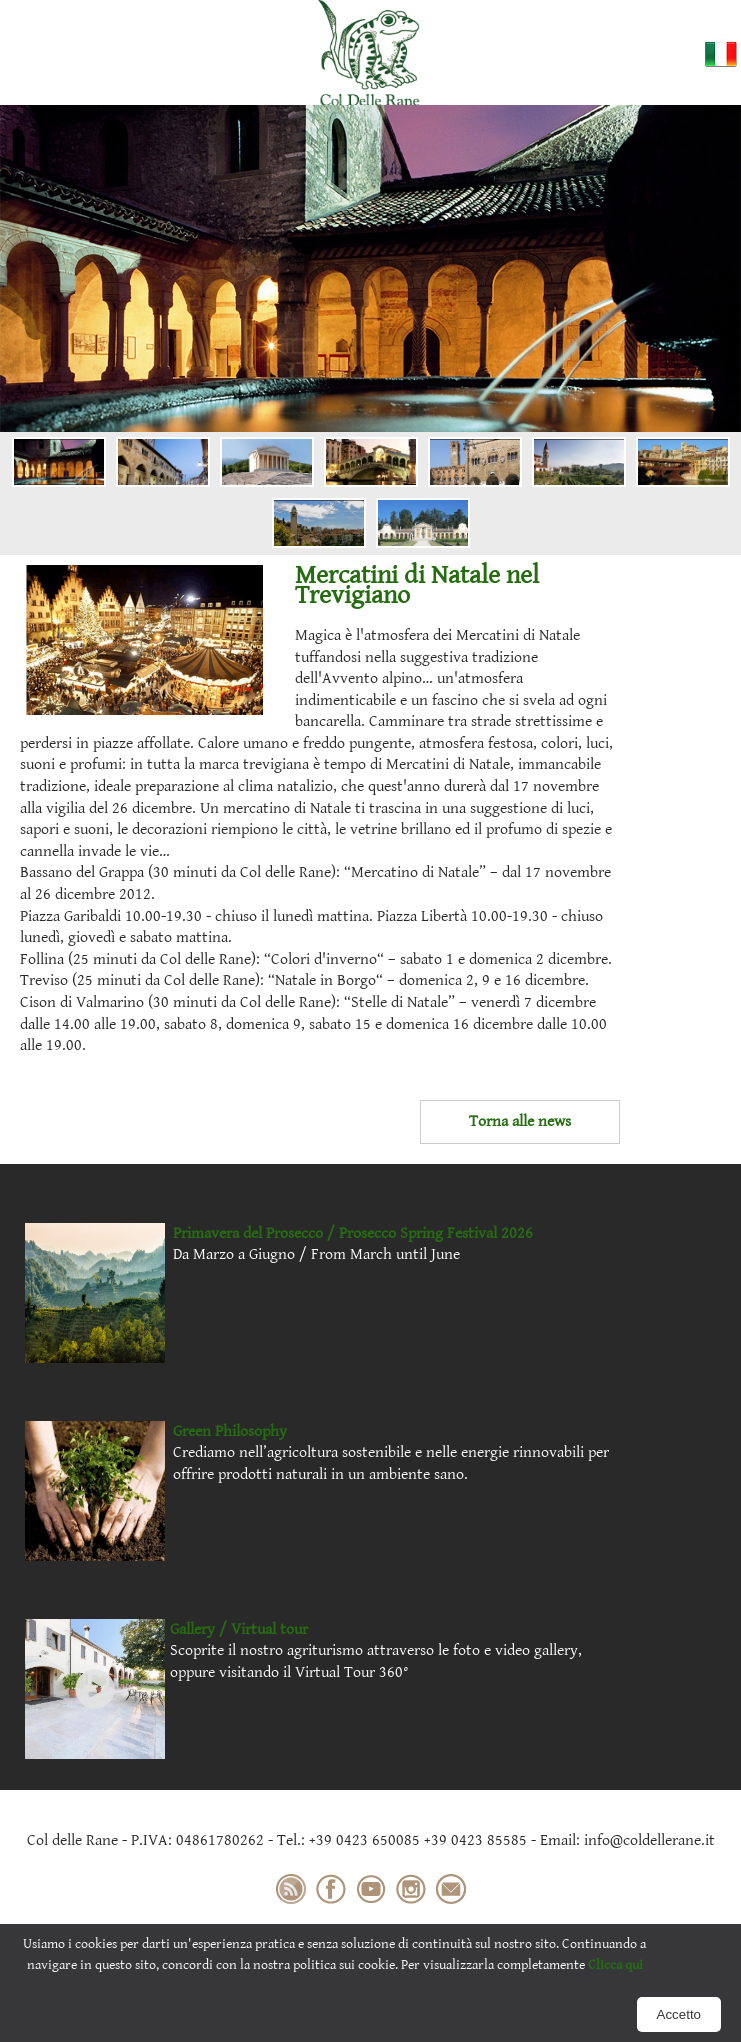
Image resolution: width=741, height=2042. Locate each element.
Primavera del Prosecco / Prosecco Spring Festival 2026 (353, 1233)
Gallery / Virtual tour (239, 1629)
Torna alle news (520, 1121)
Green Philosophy (230, 1431)
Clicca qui (615, 1965)
